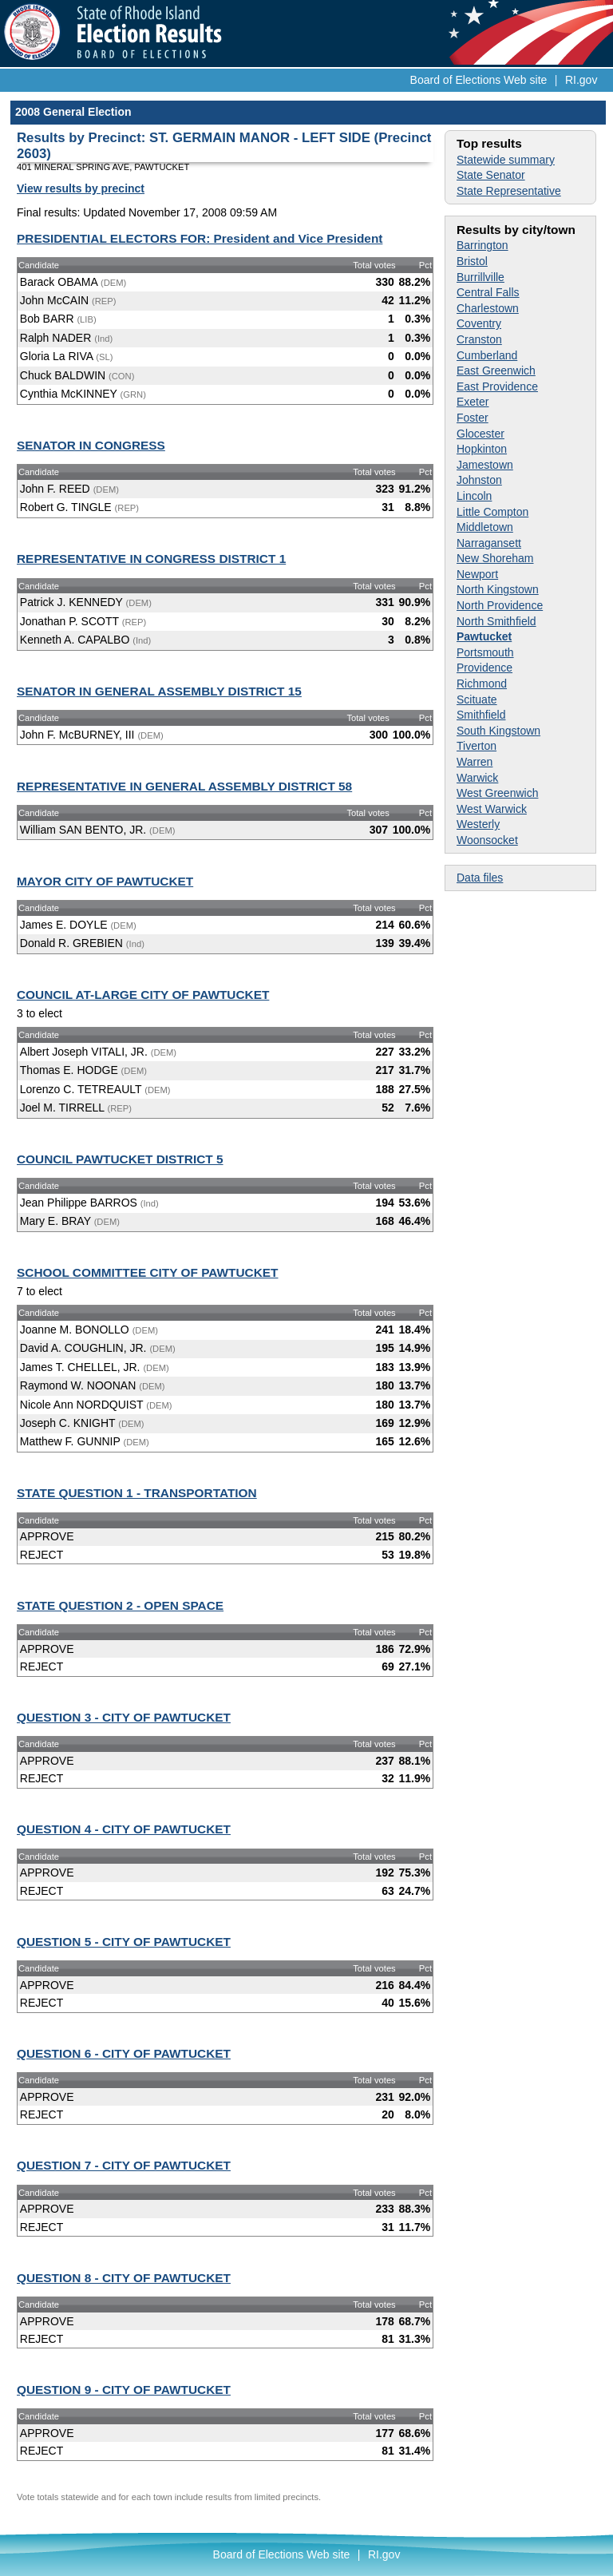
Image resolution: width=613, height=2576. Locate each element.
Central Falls (488, 292)
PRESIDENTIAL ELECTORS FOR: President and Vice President (199, 238)
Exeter (472, 401)
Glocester (480, 433)
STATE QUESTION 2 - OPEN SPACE (120, 1605)
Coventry (479, 323)
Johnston (479, 480)
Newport (477, 574)
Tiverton (476, 745)
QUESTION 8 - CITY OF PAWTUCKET (124, 2278)
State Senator (491, 174)
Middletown (485, 527)
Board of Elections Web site (479, 79)
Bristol (472, 261)
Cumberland (487, 355)
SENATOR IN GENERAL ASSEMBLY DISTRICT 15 (159, 691)
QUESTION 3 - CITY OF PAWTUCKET (124, 1717)
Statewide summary (506, 159)
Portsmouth (485, 652)
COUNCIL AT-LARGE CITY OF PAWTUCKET (143, 994)
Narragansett (489, 543)
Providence (484, 667)
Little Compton (492, 511)
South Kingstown (498, 730)
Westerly (478, 824)
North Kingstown (498, 589)
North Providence (500, 605)
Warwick (477, 777)
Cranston (479, 339)
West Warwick (492, 809)
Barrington (482, 245)
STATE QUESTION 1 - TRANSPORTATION (137, 1493)
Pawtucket (484, 636)
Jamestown (485, 464)
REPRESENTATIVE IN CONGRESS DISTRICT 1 (151, 558)
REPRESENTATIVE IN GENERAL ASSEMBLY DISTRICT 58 (184, 786)
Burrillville (480, 277)
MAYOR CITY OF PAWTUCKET (105, 881)
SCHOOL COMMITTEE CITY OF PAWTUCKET (147, 1272)
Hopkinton (482, 448)
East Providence (497, 386)
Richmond (482, 683)
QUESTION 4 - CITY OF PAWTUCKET (124, 1829)
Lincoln (474, 495)
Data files (480, 877)
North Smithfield (496, 621)
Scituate (477, 699)
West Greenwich (497, 793)
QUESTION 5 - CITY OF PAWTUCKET (124, 1941)
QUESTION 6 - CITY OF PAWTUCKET (124, 2053)
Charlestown (488, 308)
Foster (472, 417)
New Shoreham (495, 558)
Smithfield (481, 714)
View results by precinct (80, 188)
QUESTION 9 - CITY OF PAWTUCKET (124, 2389)
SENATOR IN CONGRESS (91, 445)
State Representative (509, 190)
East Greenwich (496, 370)
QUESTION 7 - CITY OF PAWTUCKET (124, 2165)
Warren (474, 761)
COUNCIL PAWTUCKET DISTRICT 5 (120, 1159)
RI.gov (581, 79)
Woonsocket (487, 840)
